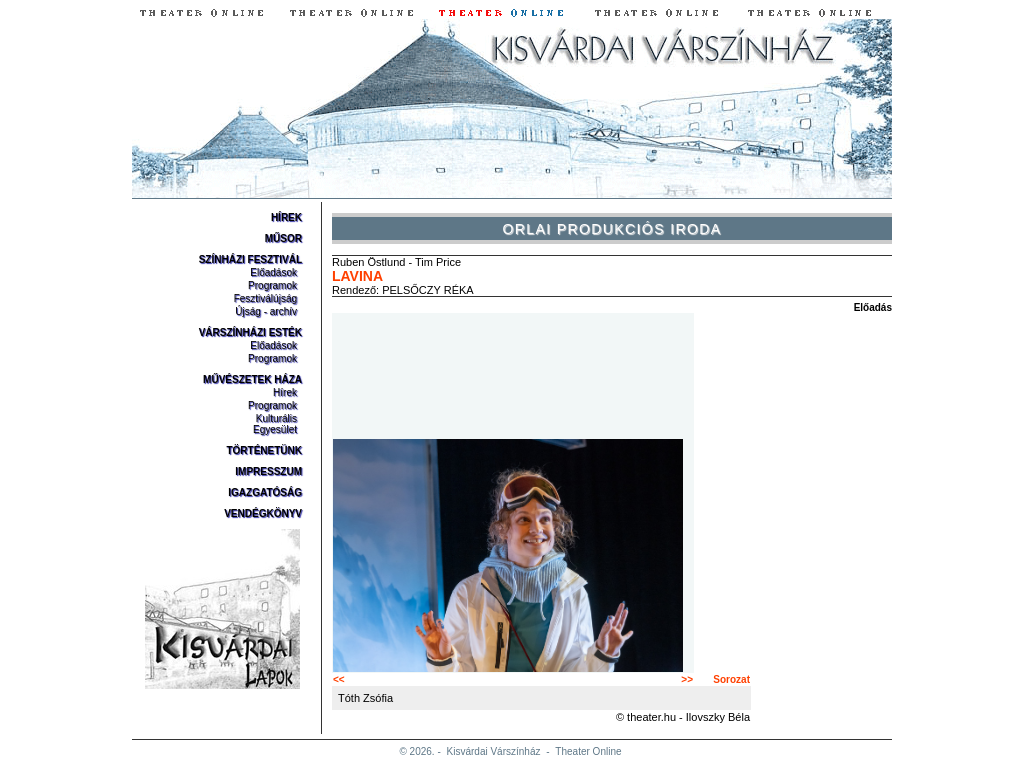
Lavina (357, 276)
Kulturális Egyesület (275, 424)
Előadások (273, 272)
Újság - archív (266, 311)
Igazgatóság (265, 492)
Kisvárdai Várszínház (494, 751)
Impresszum (268, 471)
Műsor (283, 238)
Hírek (286, 217)
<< (339, 679)
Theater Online (588, 751)
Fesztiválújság (265, 298)
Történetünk (264, 450)
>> (687, 679)
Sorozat (731, 679)
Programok (272, 285)
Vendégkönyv (263, 513)
